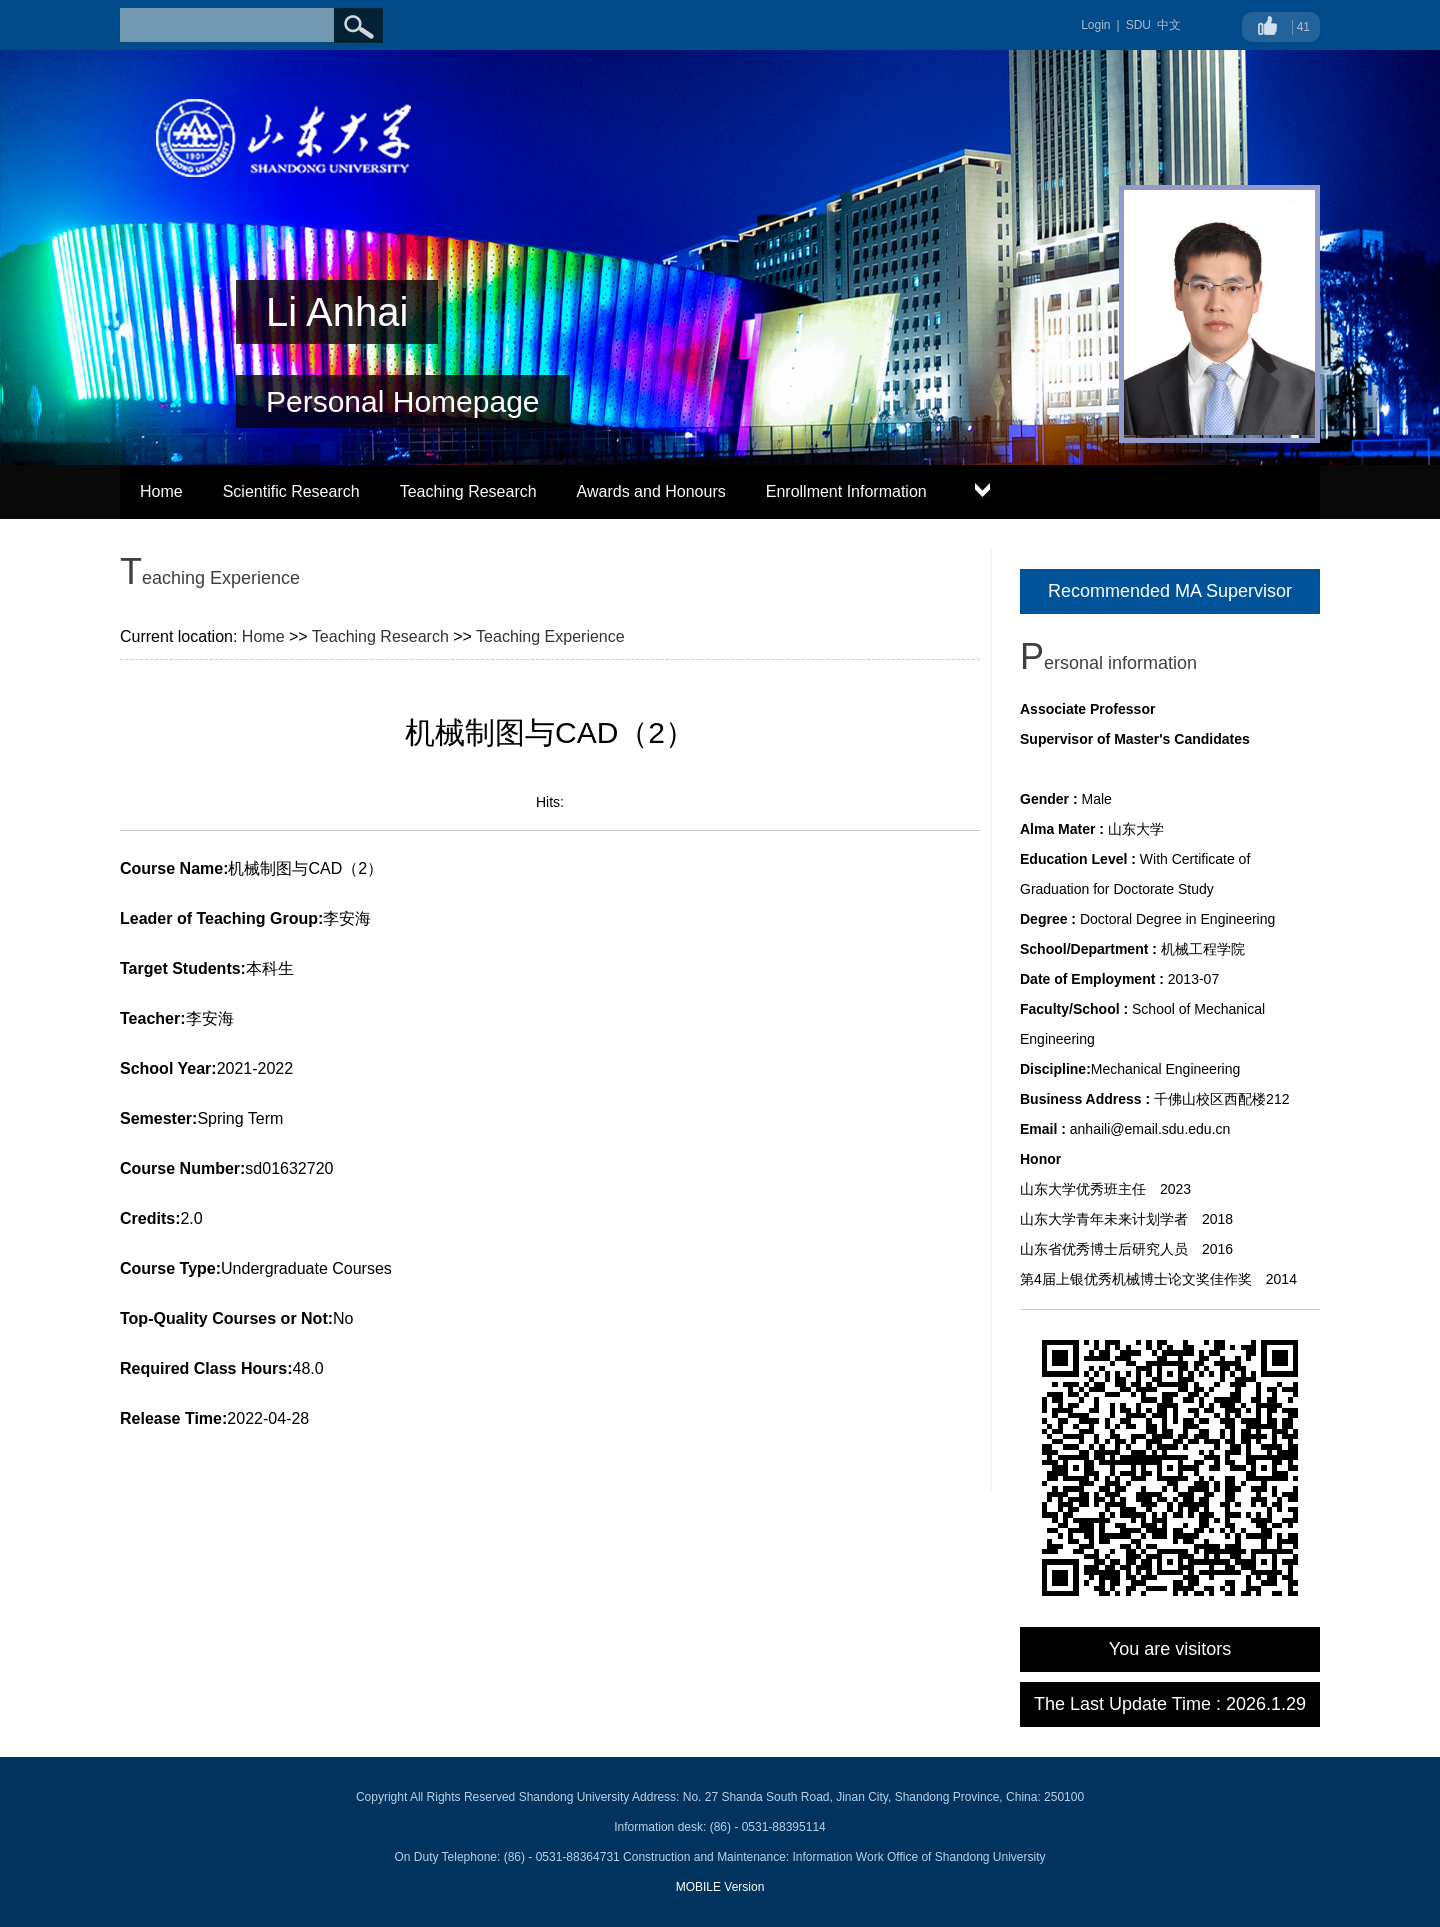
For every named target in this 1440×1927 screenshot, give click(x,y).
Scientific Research (291, 491)
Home (161, 491)
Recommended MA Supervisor (1170, 591)
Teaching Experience (550, 636)
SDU (1138, 25)
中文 (1169, 25)
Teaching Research (468, 491)
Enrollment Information (846, 491)
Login (1095, 25)
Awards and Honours (651, 491)
